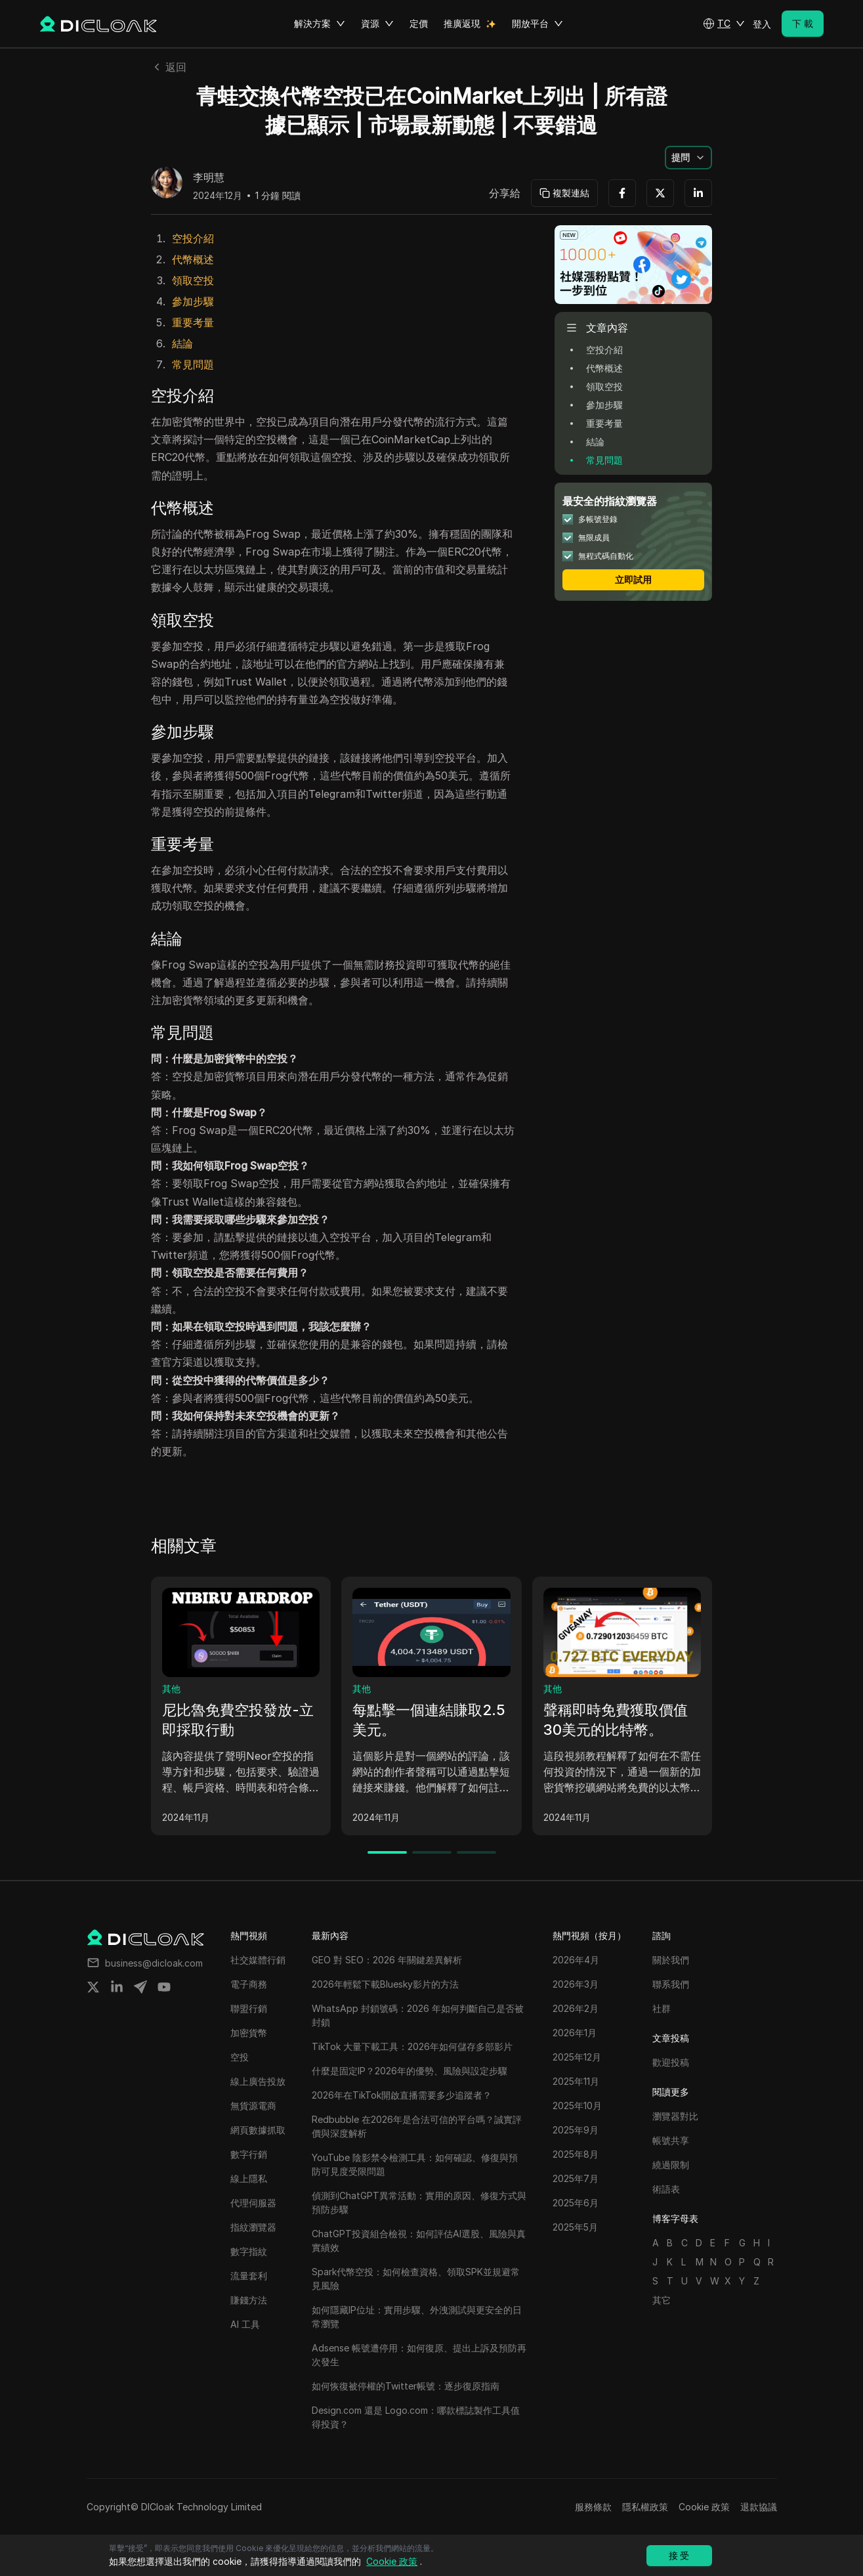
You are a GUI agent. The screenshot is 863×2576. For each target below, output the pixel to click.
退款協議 (758, 2506)
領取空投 (193, 280)
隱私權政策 (645, 2506)
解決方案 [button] (319, 23)
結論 (182, 343)
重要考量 (193, 322)
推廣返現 (462, 23)
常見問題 (193, 364)
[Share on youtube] (164, 1987)
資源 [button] (377, 23)
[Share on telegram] (140, 1987)
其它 (661, 2299)
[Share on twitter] (93, 1987)
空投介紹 (193, 238)
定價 (419, 23)
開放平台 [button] (537, 23)
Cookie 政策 (704, 2506)
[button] (724, 23)
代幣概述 (193, 259)
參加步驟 (193, 301)
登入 (762, 24)
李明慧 (208, 178)
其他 (171, 1688)
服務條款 (593, 2506)
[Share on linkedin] (116, 1987)
